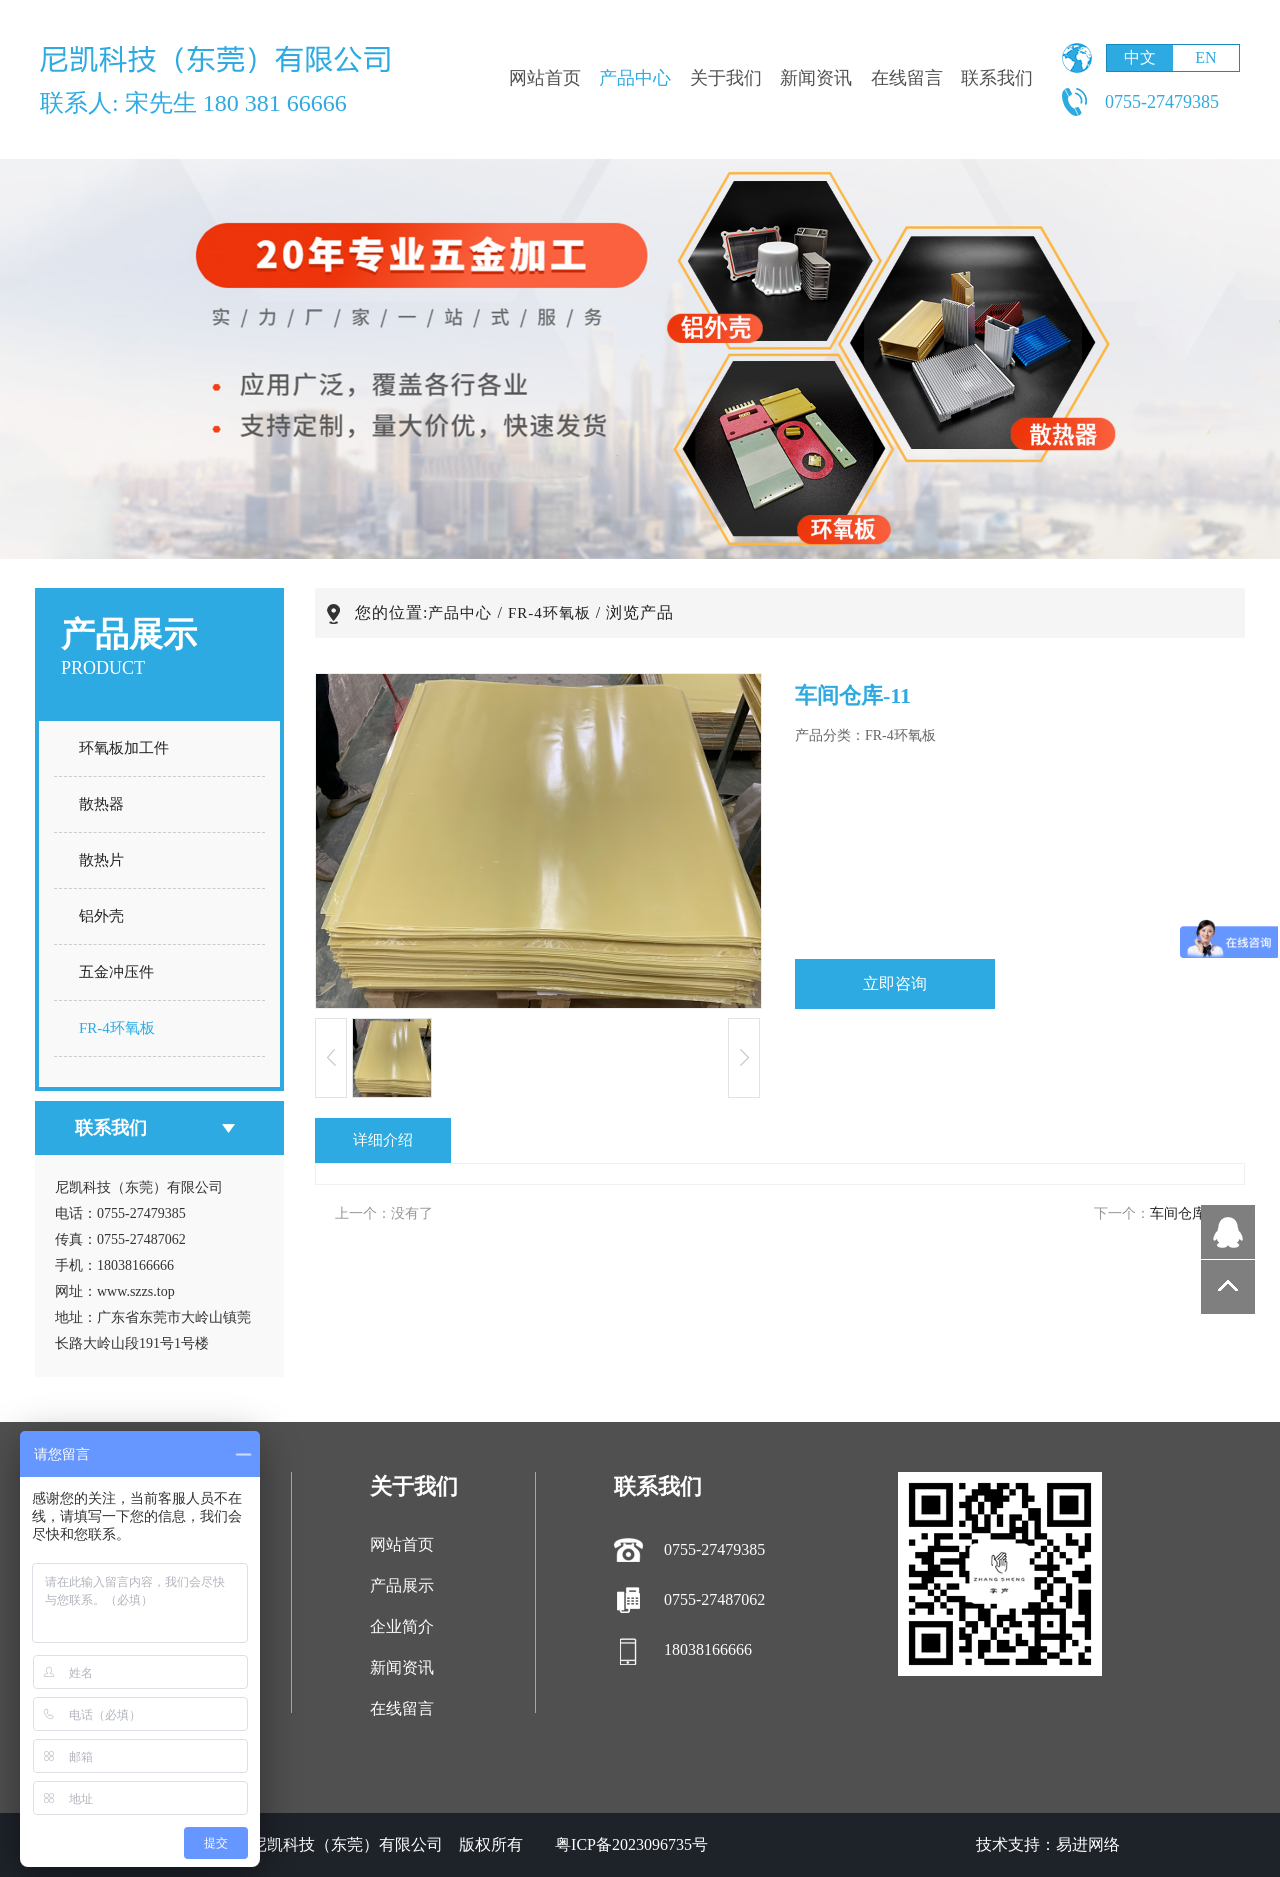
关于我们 (726, 78)
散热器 (101, 804)
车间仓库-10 (1187, 1213)
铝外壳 (101, 916)
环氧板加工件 (124, 748)
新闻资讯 (816, 78)
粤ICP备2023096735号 (631, 1844)
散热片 (101, 860)
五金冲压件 (116, 972)
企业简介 (402, 1626)
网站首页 (545, 78)
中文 (1140, 57)
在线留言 (907, 78)
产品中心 (635, 78)
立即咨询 (895, 983)
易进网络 (1088, 1844)
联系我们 (997, 78)
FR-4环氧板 (117, 1028)
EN (1205, 57)
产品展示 (402, 1585)
